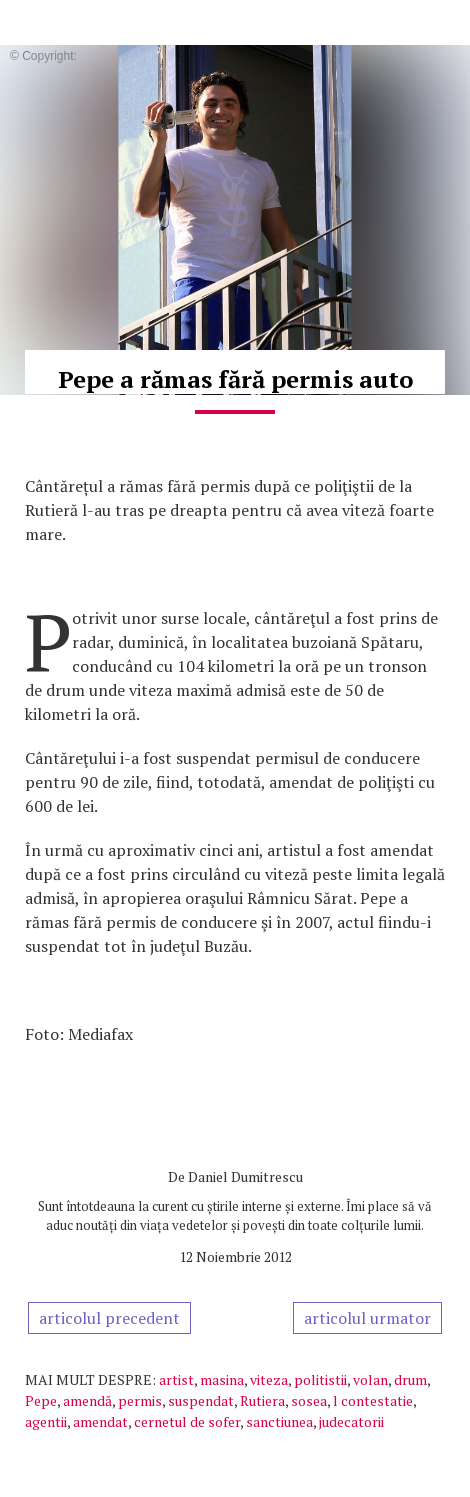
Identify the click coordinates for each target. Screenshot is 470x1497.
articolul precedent (109, 1318)
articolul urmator (367, 1318)
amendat (100, 1421)
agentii (46, 1421)
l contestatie (373, 1400)
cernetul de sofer (187, 1421)
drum (410, 1379)
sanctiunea (279, 1421)
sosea (309, 1400)
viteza (269, 1379)
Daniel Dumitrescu (245, 1176)
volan (370, 1379)
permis (140, 1400)
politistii (320, 1379)
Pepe (41, 1400)
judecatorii (351, 1421)
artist (176, 1379)
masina (222, 1379)
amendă (87, 1400)
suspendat (201, 1400)
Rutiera (262, 1400)
